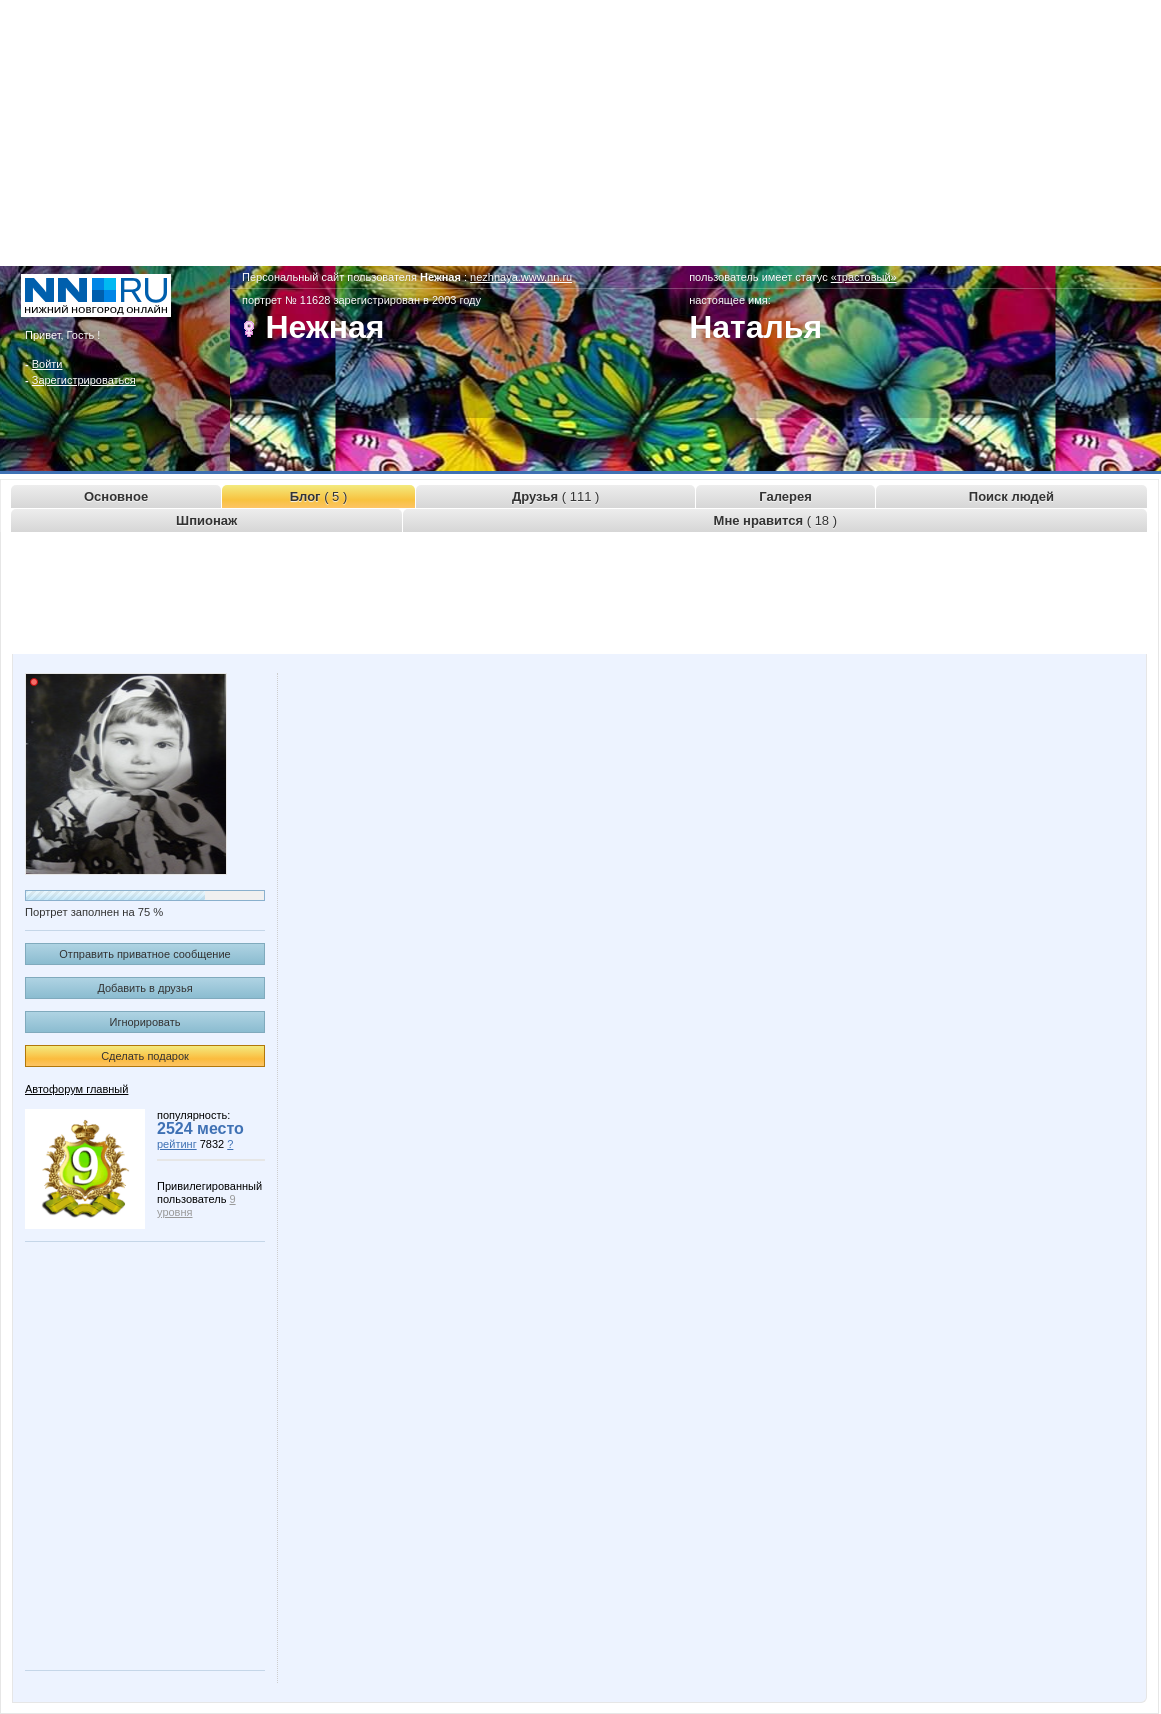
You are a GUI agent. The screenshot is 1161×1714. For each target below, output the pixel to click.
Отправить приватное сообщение (144, 954)
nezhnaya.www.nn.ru (521, 277)
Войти (47, 364)
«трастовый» (864, 277)
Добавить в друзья (144, 988)
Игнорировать (145, 1022)
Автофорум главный (76, 1089)
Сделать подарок (145, 1056)
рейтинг (177, 1144)
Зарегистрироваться (84, 380)
